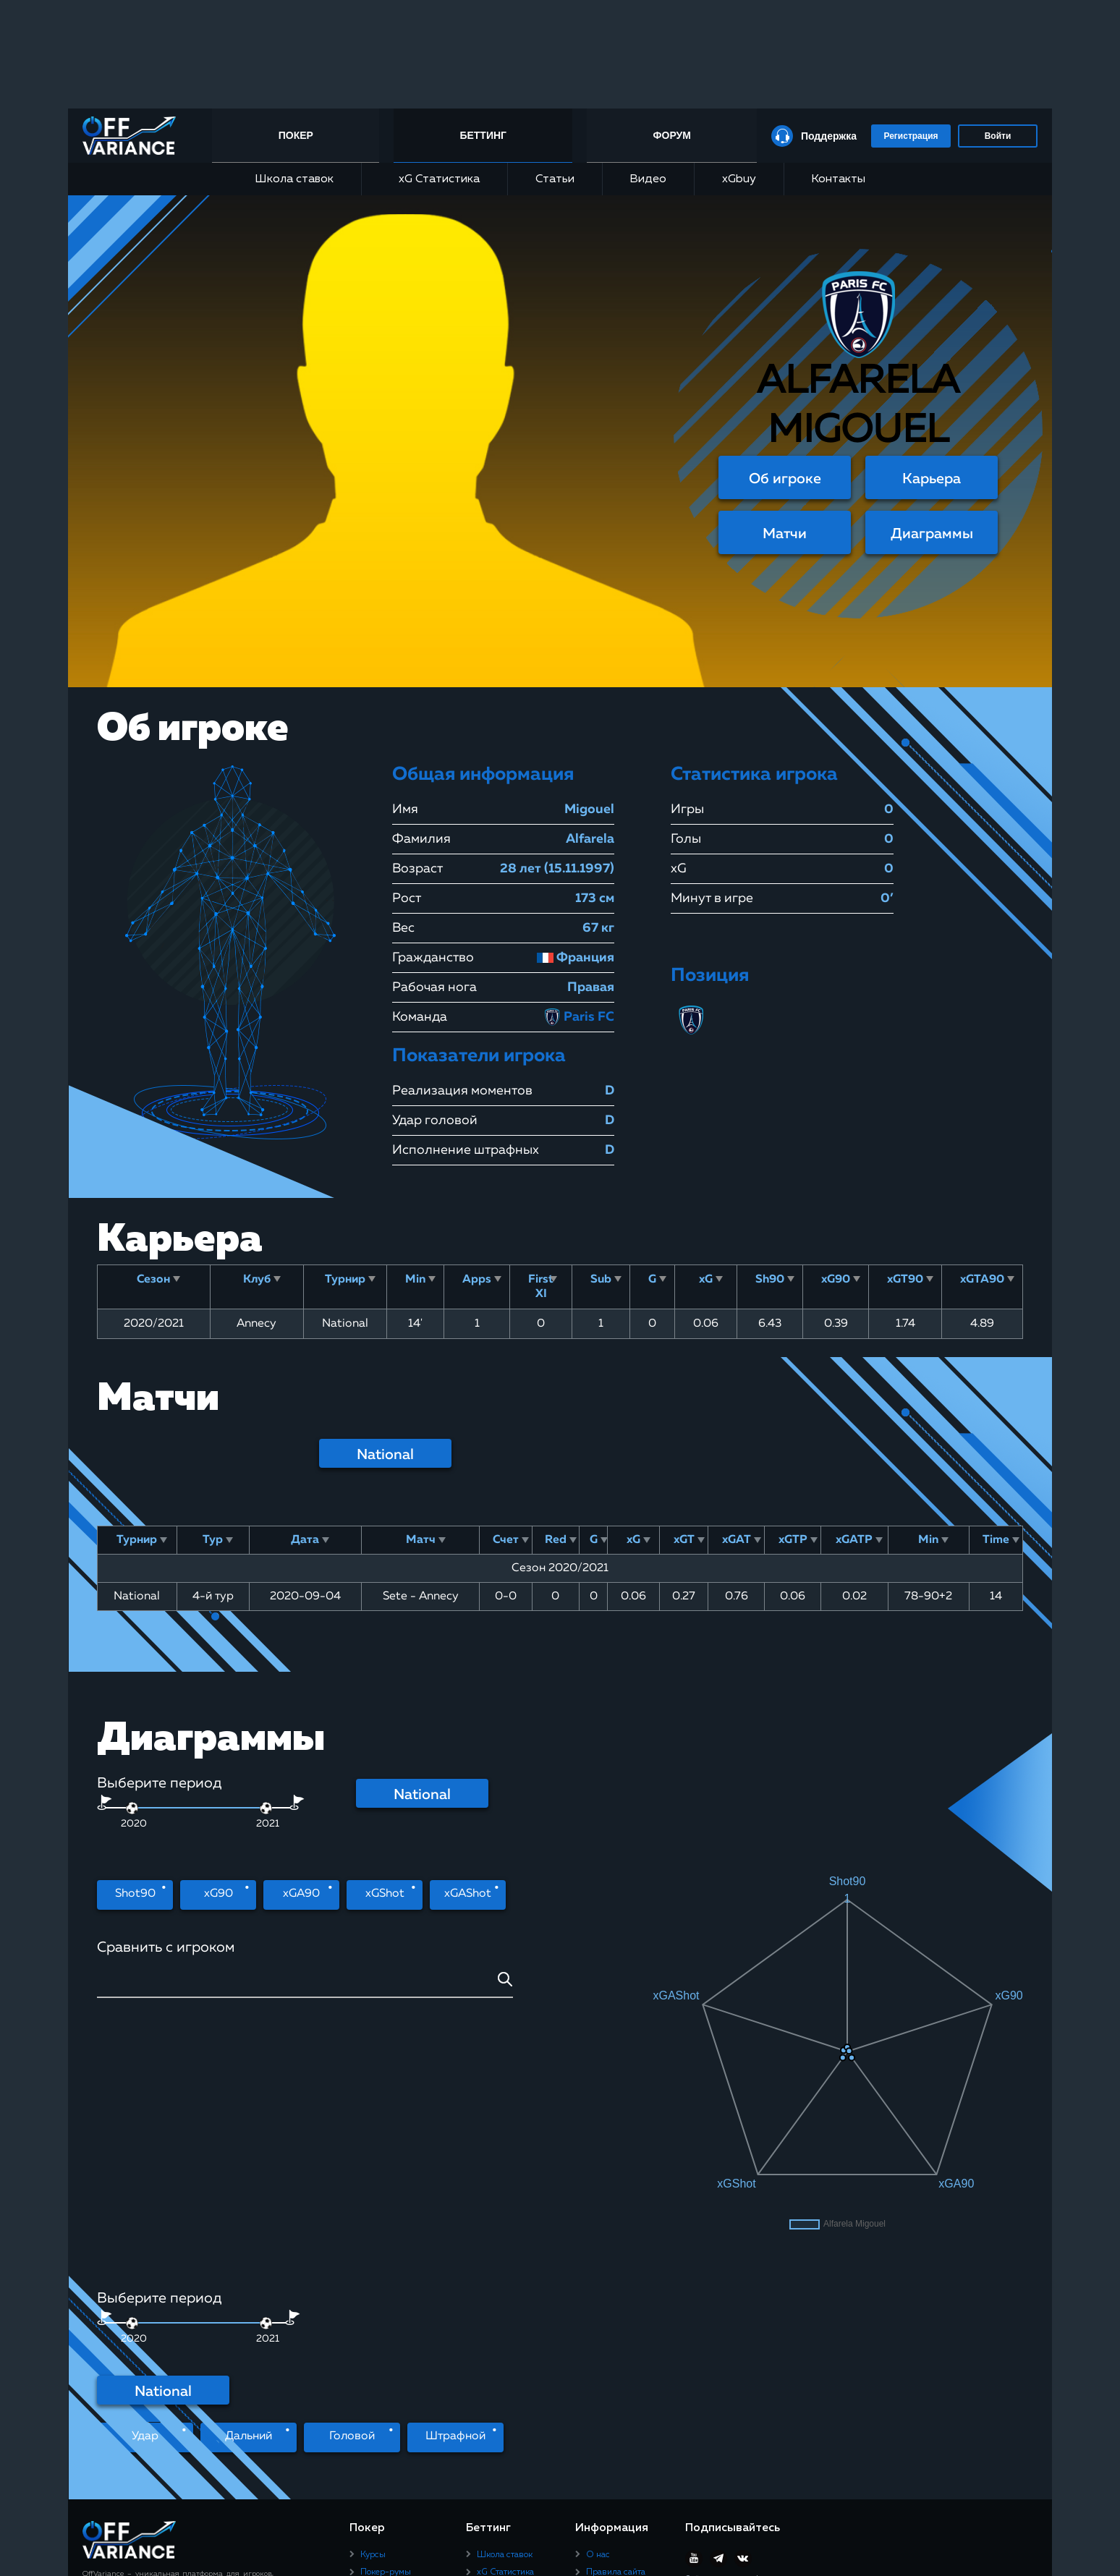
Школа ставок (294, 179)
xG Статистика (434, 179)
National (385, 1455)
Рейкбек (376, 2352)
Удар (145, 2199)
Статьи (554, 179)
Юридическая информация (614, 2413)
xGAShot (467, 1894)
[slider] (266, 1808)
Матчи (785, 534)
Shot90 (135, 1894)
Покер (298, 135)
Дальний (248, 2199)
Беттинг (485, 135)
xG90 (218, 1894)
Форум (671, 135)
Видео (647, 179)
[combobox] (305, 1984)
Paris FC (578, 1017)
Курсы (373, 2317)
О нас (598, 2317)
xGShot (384, 1894)
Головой (352, 2199)
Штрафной (455, 2199)
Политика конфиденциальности (628, 2385)
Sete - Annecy (421, 1596)
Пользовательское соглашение (622, 2357)
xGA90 (301, 1894)
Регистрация (910, 136)
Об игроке (785, 479)
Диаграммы (932, 534)
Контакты (838, 179)
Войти (998, 136)
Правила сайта (615, 2334)
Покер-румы (385, 2334)
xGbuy (739, 179)
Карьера (931, 479)
